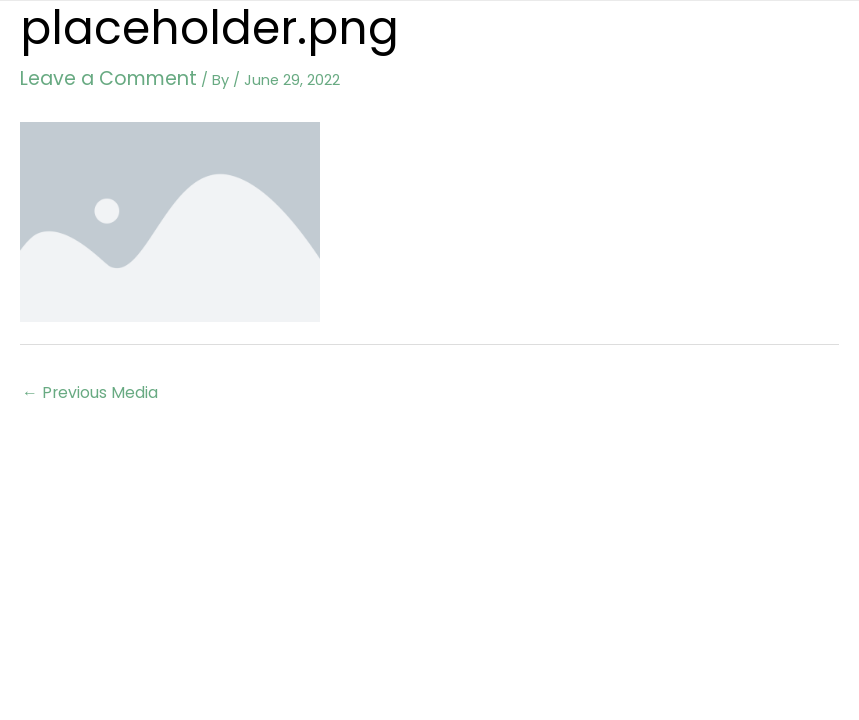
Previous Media (85, 384)
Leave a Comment (87, 75)
